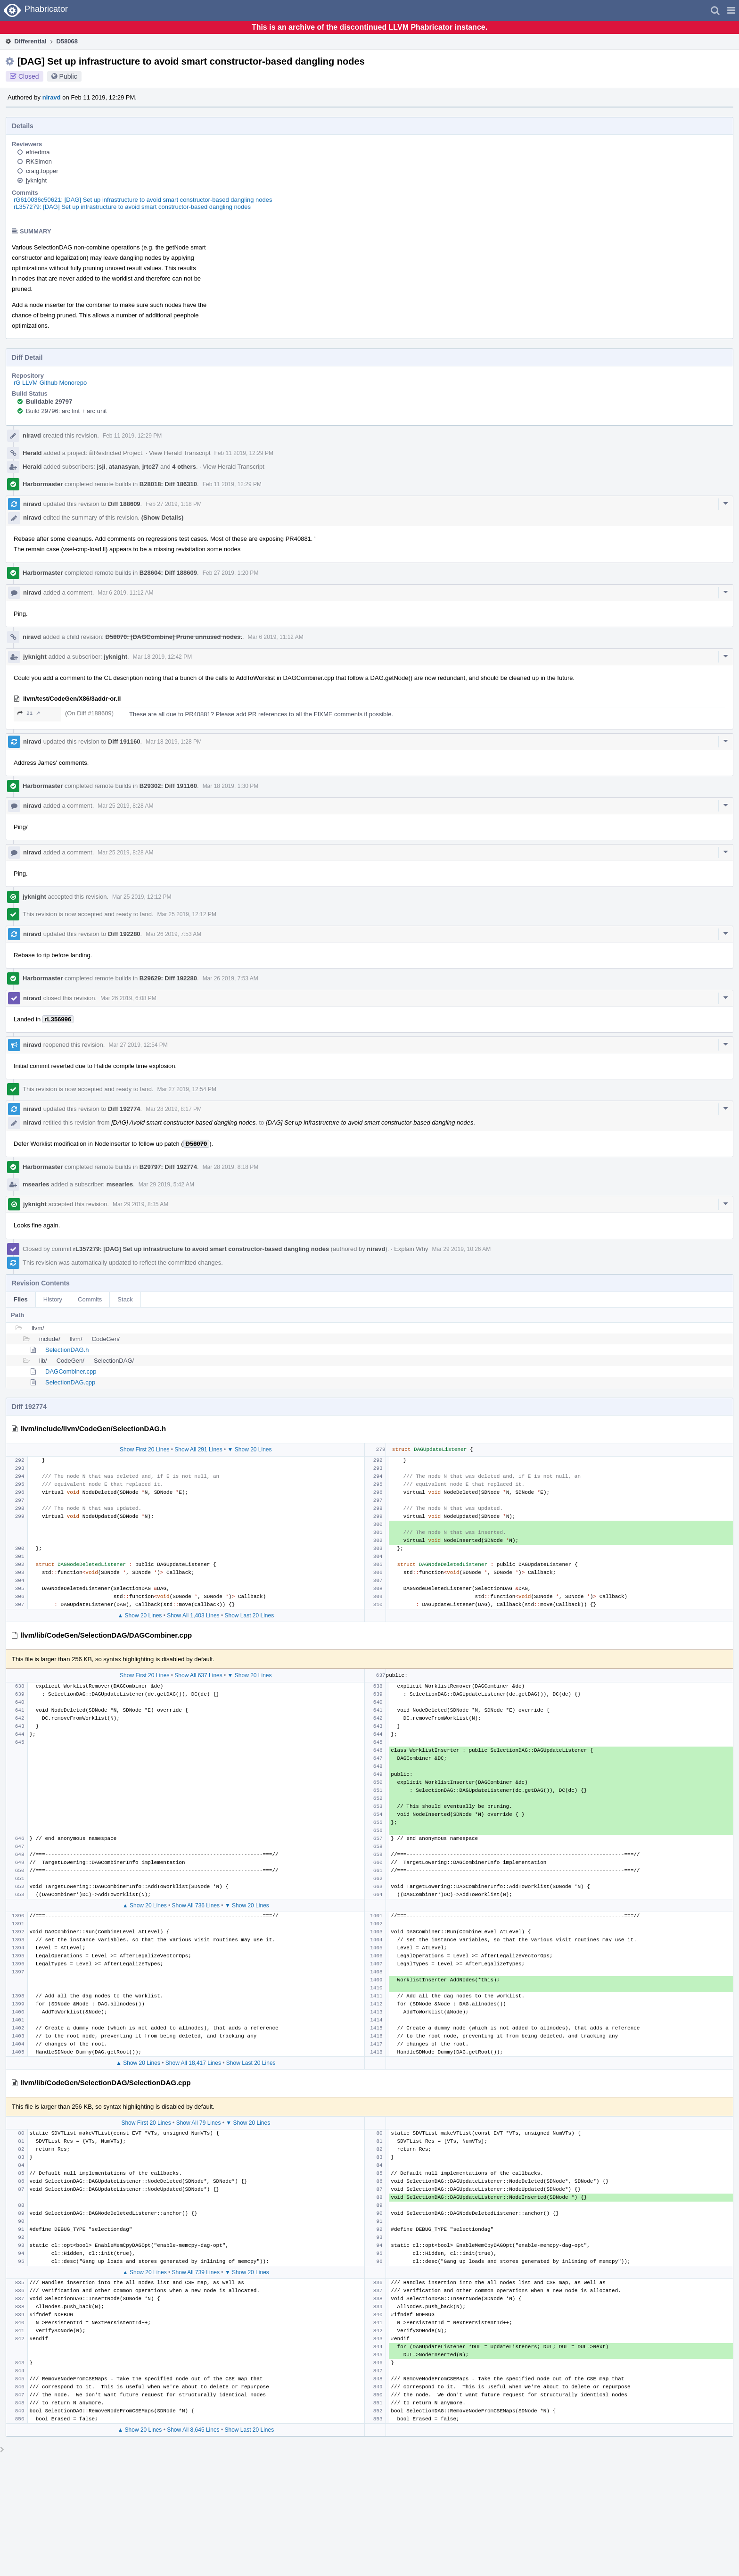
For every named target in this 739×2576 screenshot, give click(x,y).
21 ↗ (28, 713)
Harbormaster (43, 484)
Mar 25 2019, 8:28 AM (125, 806)
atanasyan (124, 466)
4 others (184, 466)
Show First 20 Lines (144, 1449)
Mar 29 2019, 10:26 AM (461, 1249)
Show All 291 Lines (198, 1449)
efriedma (38, 152)
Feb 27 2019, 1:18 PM (174, 504)
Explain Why (411, 1248)
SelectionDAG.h (67, 1349)
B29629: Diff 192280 (168, 978)
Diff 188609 (124, 503)
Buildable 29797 (49, 401)
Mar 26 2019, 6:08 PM (128, 998)
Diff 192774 (124, 1108)
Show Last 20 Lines (249, 1615)
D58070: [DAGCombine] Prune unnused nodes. (174, 636)
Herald (32, 452)
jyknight (36, 180)
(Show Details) (162, 517)
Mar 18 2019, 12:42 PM (162, 657)
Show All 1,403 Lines (193, 1615)
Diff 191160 (124, 741)
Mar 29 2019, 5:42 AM (166, 1184)
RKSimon (39, 161)
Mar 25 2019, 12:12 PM (141, 897)
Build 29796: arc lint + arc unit (66, 410)
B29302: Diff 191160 (168, 785)
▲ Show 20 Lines (139, 1615)
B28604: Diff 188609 (168, 572)
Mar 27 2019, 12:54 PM (137, 1045)
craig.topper (42, 170)
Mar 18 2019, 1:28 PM (174, 741)
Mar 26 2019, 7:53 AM (173, 934)
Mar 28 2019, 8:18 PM (231, 1167)
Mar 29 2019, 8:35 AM (140, 1204)
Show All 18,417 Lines (193, 2063)
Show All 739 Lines (196, 2272)
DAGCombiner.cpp (70, 1371)
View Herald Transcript (180, 452)
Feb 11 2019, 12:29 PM (132, 435)
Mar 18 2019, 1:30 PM (231, 786)
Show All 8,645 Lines (193, 2430)
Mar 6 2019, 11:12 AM (125, 592)
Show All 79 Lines (198, 2123)
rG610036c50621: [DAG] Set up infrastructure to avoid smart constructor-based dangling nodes (143, 199)
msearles (36, 1184)
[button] (731, 10)
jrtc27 (150, 466)
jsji (101, 466)
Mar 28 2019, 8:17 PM (174, 1109)
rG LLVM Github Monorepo (50, 382)
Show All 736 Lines (196, 1905)
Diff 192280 (124, 933)
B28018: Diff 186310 (168, 484)
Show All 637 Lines (198, 1675)
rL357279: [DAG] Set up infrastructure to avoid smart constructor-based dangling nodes (132, 206)
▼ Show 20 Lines (250, 1449)
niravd (51, 97)
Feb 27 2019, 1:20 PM (231, 573)
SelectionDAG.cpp (70, 1382)
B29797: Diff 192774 (168, 1166)
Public (68, 76)
